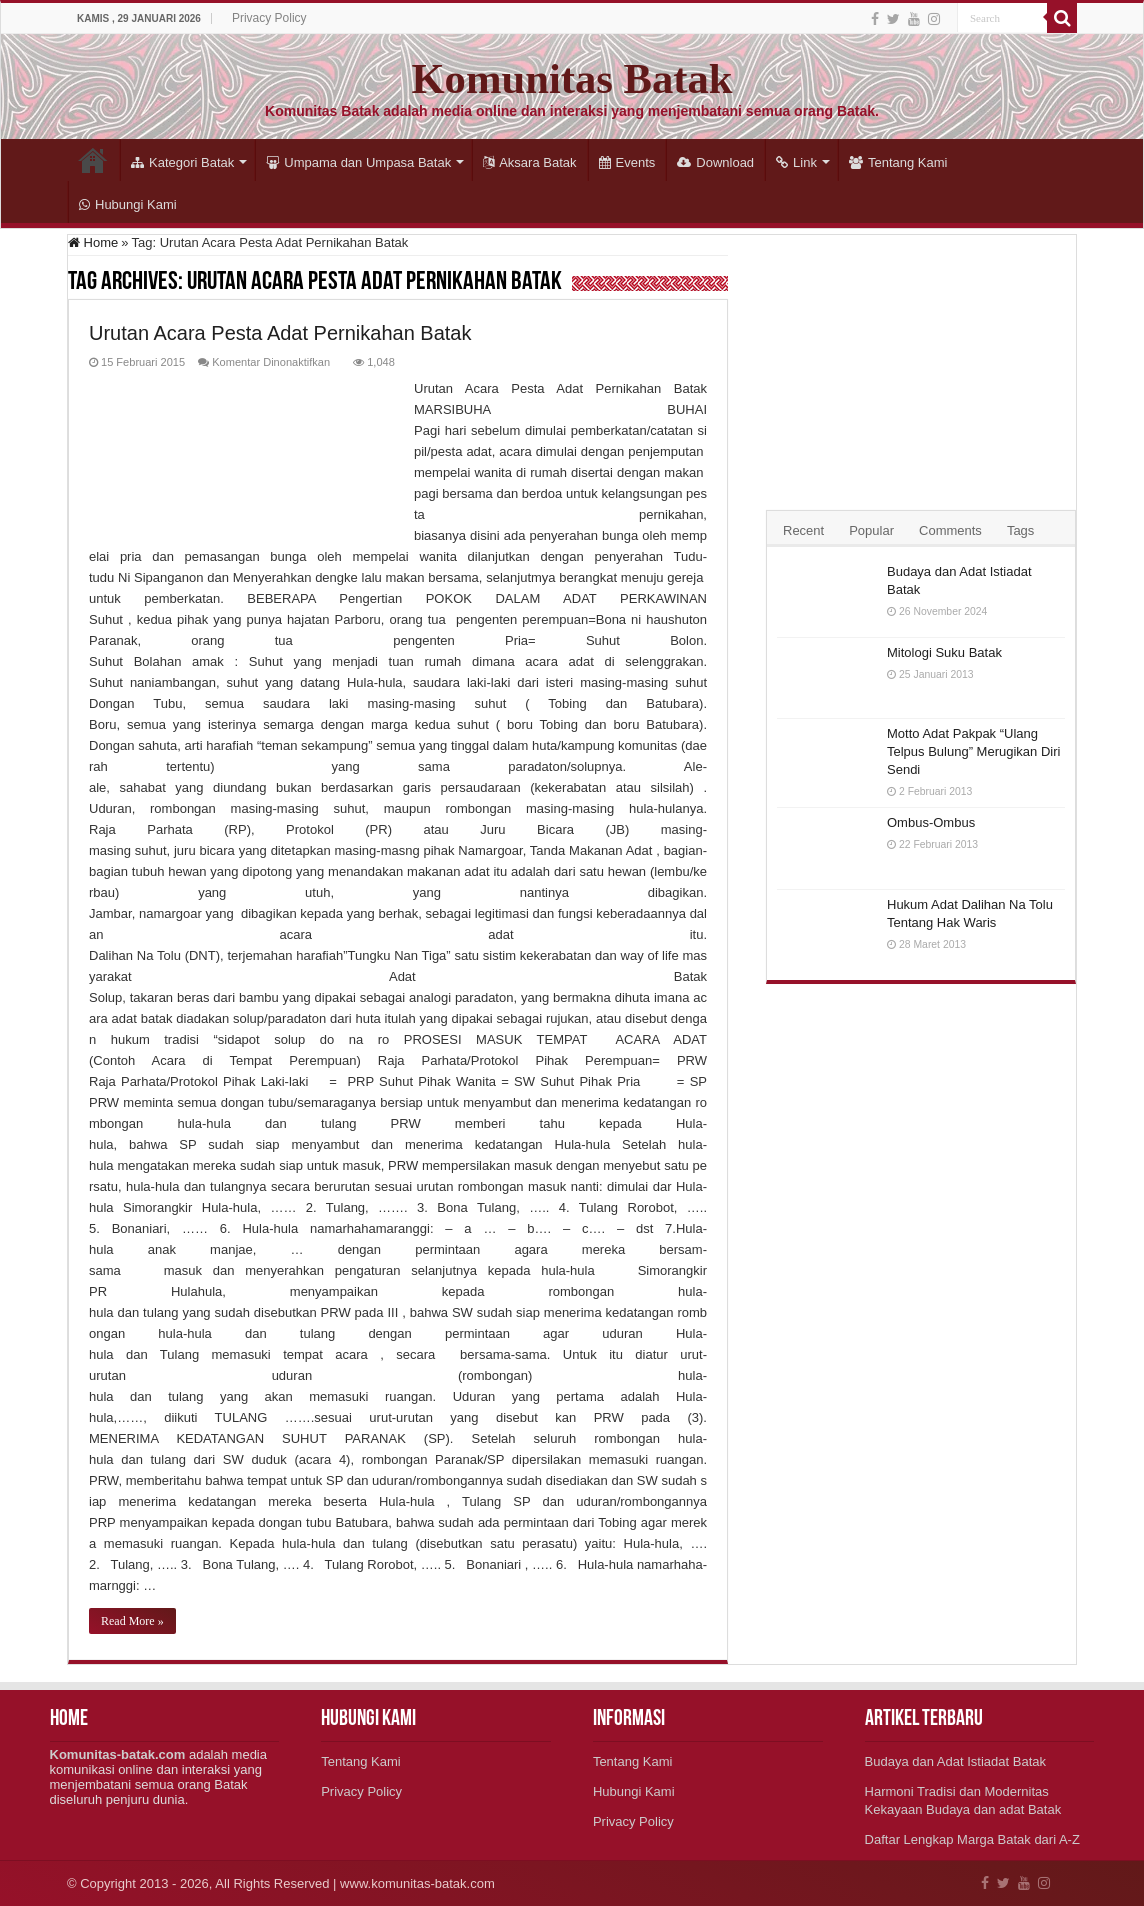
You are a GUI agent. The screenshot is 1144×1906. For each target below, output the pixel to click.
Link (796, 162)
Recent (803, 530)
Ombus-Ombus (931, 822)
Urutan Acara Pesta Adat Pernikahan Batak (280, 333)
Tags (1020, 530)
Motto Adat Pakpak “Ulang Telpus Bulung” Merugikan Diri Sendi (973, 751)
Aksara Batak (529, 162)
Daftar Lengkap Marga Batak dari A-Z (972, 1839)
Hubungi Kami (128, 204)
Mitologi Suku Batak (944, 652)
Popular (871, 530)
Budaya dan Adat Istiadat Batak (955, 1761)
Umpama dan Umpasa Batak (358, 162)
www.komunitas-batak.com (417, 1883)
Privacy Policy (269, 18)
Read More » (132, 1621)
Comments (950, 530)
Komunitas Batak (571, 78)
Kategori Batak (182, 162)
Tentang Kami (898, 162)
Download (715, 162)
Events (627, 162)
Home (93, 160)
